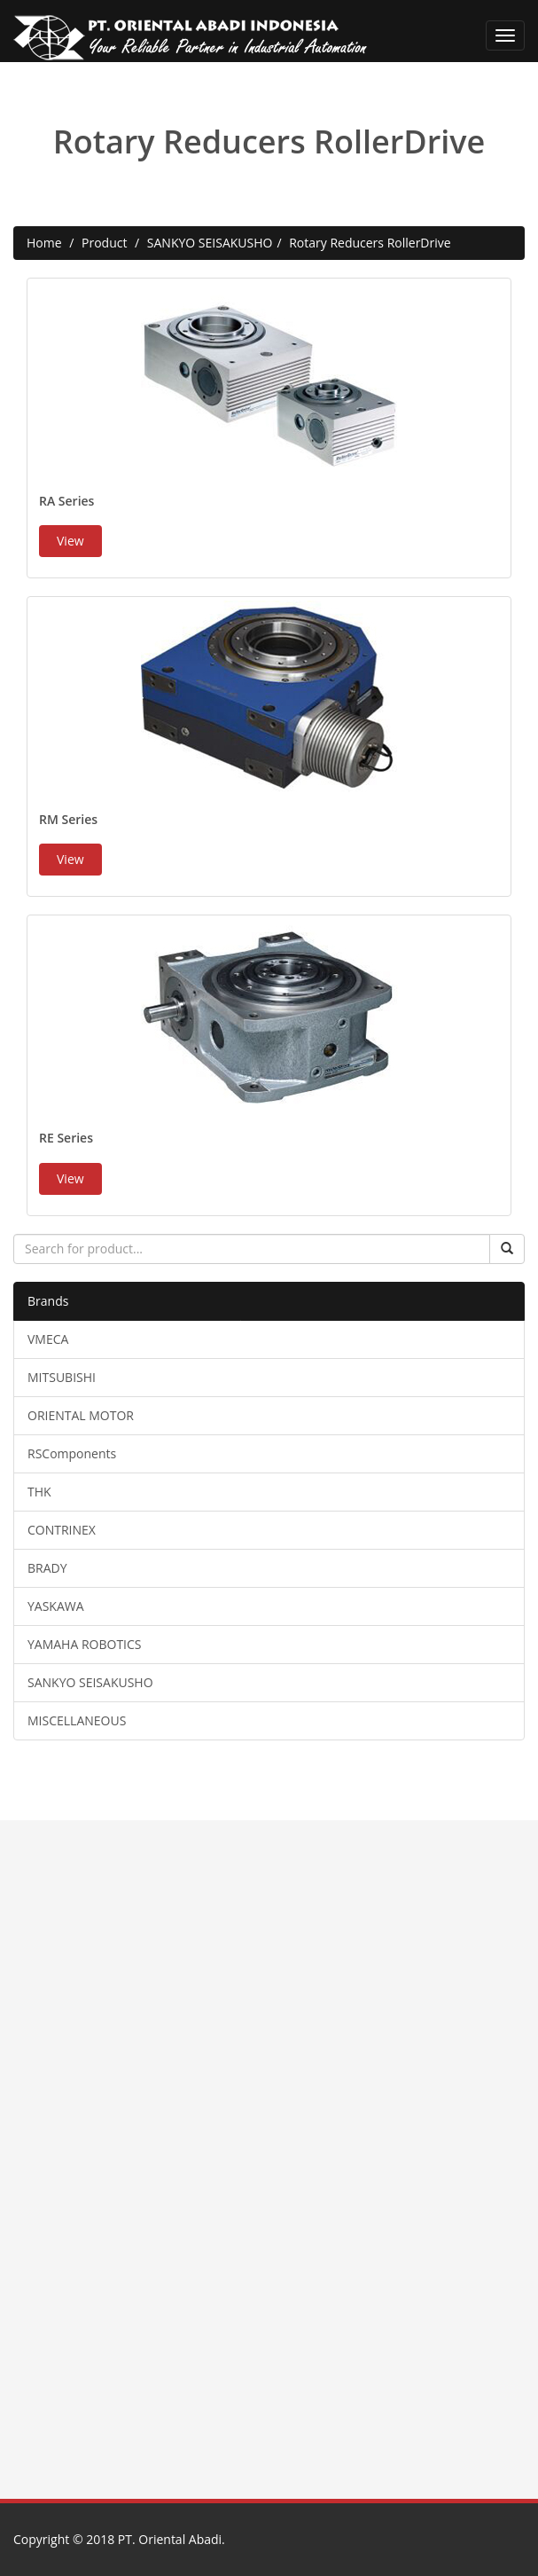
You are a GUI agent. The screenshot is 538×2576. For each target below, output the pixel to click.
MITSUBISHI (61, 1377)
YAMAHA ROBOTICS (84, 1644)
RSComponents (71, 1453)
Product (104, 242)
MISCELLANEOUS (76, 1720)
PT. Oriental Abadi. (171, 2539)
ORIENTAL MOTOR (80, 1415)
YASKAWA (55, 1606)
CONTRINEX (61, 1529)
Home (44, 242)
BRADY (47, 1567)
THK (39, 1491)
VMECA (47, 1339)
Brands (47, 1300)
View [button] (70, 540)
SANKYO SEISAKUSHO (210, 242)
